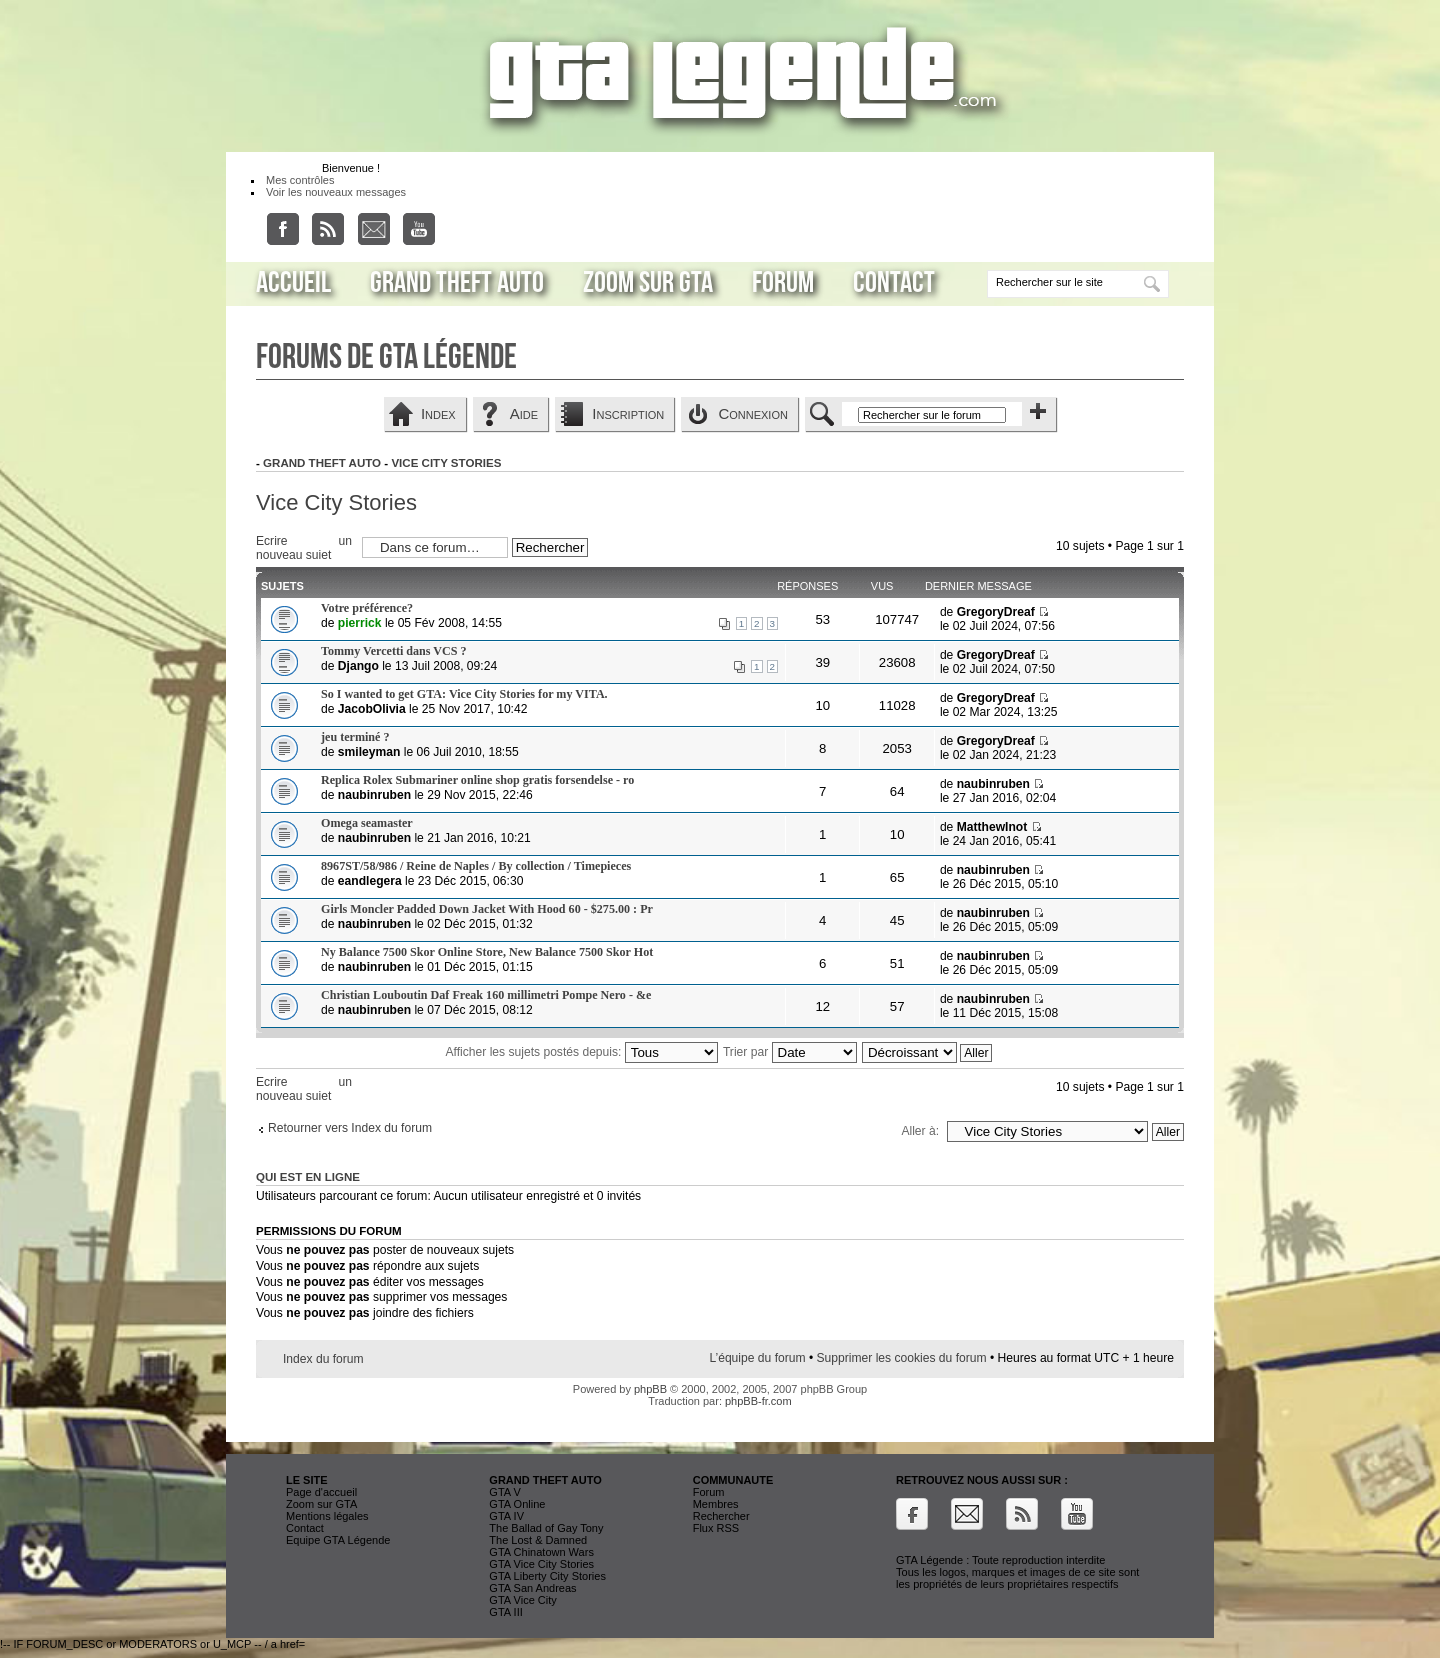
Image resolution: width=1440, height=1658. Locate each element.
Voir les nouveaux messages (336, 192)
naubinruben (374, 795)
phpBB (650, 1389)
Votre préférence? (367, 608)
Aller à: (920, 1131)
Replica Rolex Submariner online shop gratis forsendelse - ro (477, 780)
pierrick (360, 623)
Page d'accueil (321, 1492)
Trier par (790, 1052)
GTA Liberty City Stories (547, 1576)
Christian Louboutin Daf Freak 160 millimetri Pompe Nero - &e (486, 995)
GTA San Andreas (532, 1588)
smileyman (369, 752)
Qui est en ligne (308, 1177)
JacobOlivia (372, 709)
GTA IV (506, 1516)
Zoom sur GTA (648, 283)
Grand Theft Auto (457, 283)
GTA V (505, 1492)
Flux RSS (716, 1528)
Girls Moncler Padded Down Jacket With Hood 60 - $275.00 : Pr (487, 909)
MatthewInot (992, 827)
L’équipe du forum (757, 1358)
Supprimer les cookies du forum (902, 1358)
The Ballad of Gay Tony (546, 1528)
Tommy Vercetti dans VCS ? (394, 651)
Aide (524, 413)
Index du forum (323, 1359)
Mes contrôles (300, 180)
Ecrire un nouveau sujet (304, 546)
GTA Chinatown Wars (541, 1552)
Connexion (753, 413)
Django (358, 666)
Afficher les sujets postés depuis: (582, 1052)
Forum (783, 283)
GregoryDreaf (996, 612)
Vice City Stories (446, 463)
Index (438, 413)
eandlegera (370, 881)
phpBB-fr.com (758, 1401)
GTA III (505, 1612)
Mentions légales (327, 1516)
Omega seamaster (367, 823)
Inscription (628, 413)
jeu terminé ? (355, 737)
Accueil (293, 283)
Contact (894, 283)
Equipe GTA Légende (338, 1540)
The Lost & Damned (538, 1540)
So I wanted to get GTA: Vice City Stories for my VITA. (464, 694)
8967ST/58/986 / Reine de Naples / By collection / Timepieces (476, 866)
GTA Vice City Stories (541, 1564)
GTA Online (517, 1504)
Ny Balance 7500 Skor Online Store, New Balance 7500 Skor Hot (487, 952)
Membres (716, 1504)
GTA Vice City (522, 1600)
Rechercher (721, 1516)
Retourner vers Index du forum (350, 1128)
